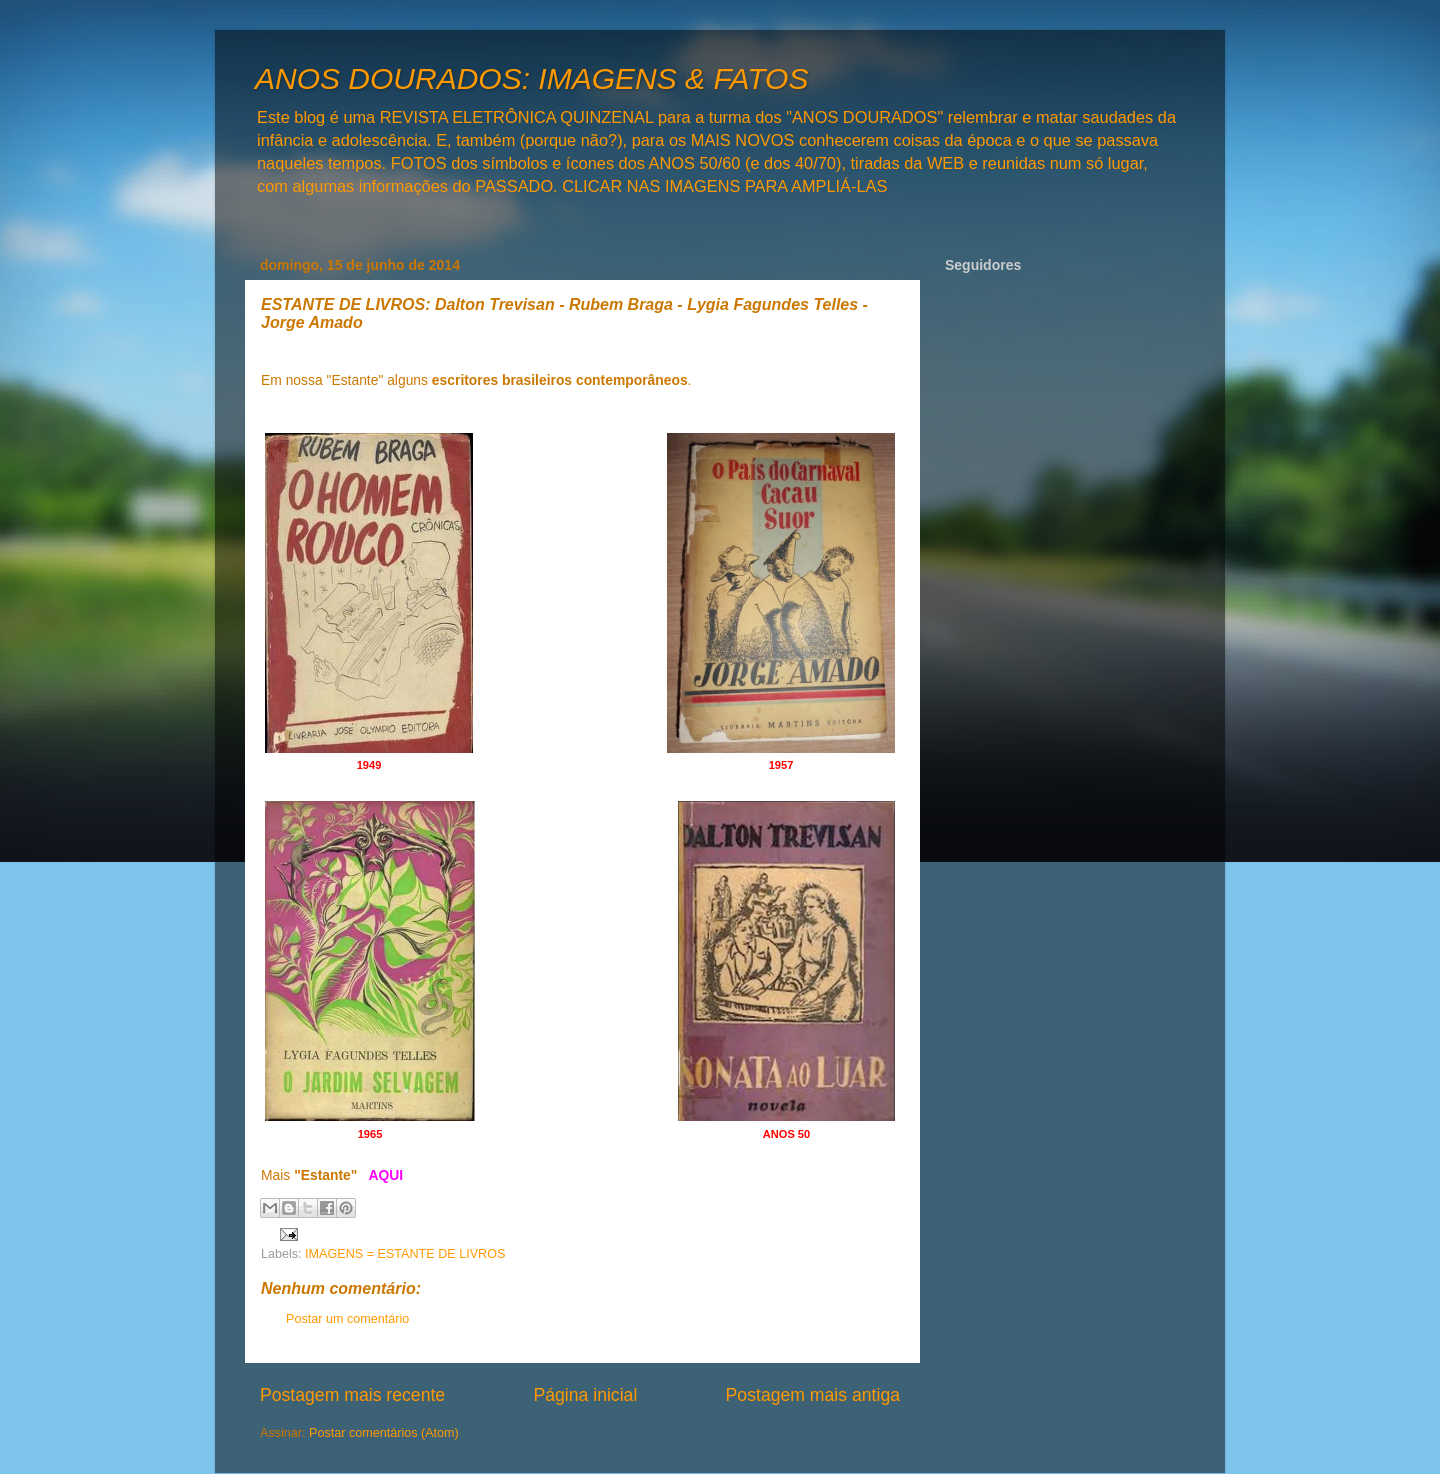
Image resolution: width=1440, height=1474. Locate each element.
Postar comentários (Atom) (384, 1433)
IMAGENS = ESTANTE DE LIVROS (405, 1254)
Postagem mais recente (352, 1395)
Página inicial (585, 1395)
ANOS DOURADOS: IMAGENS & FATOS (531, 78)
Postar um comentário (347, 1319)
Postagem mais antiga (813, 1395)
